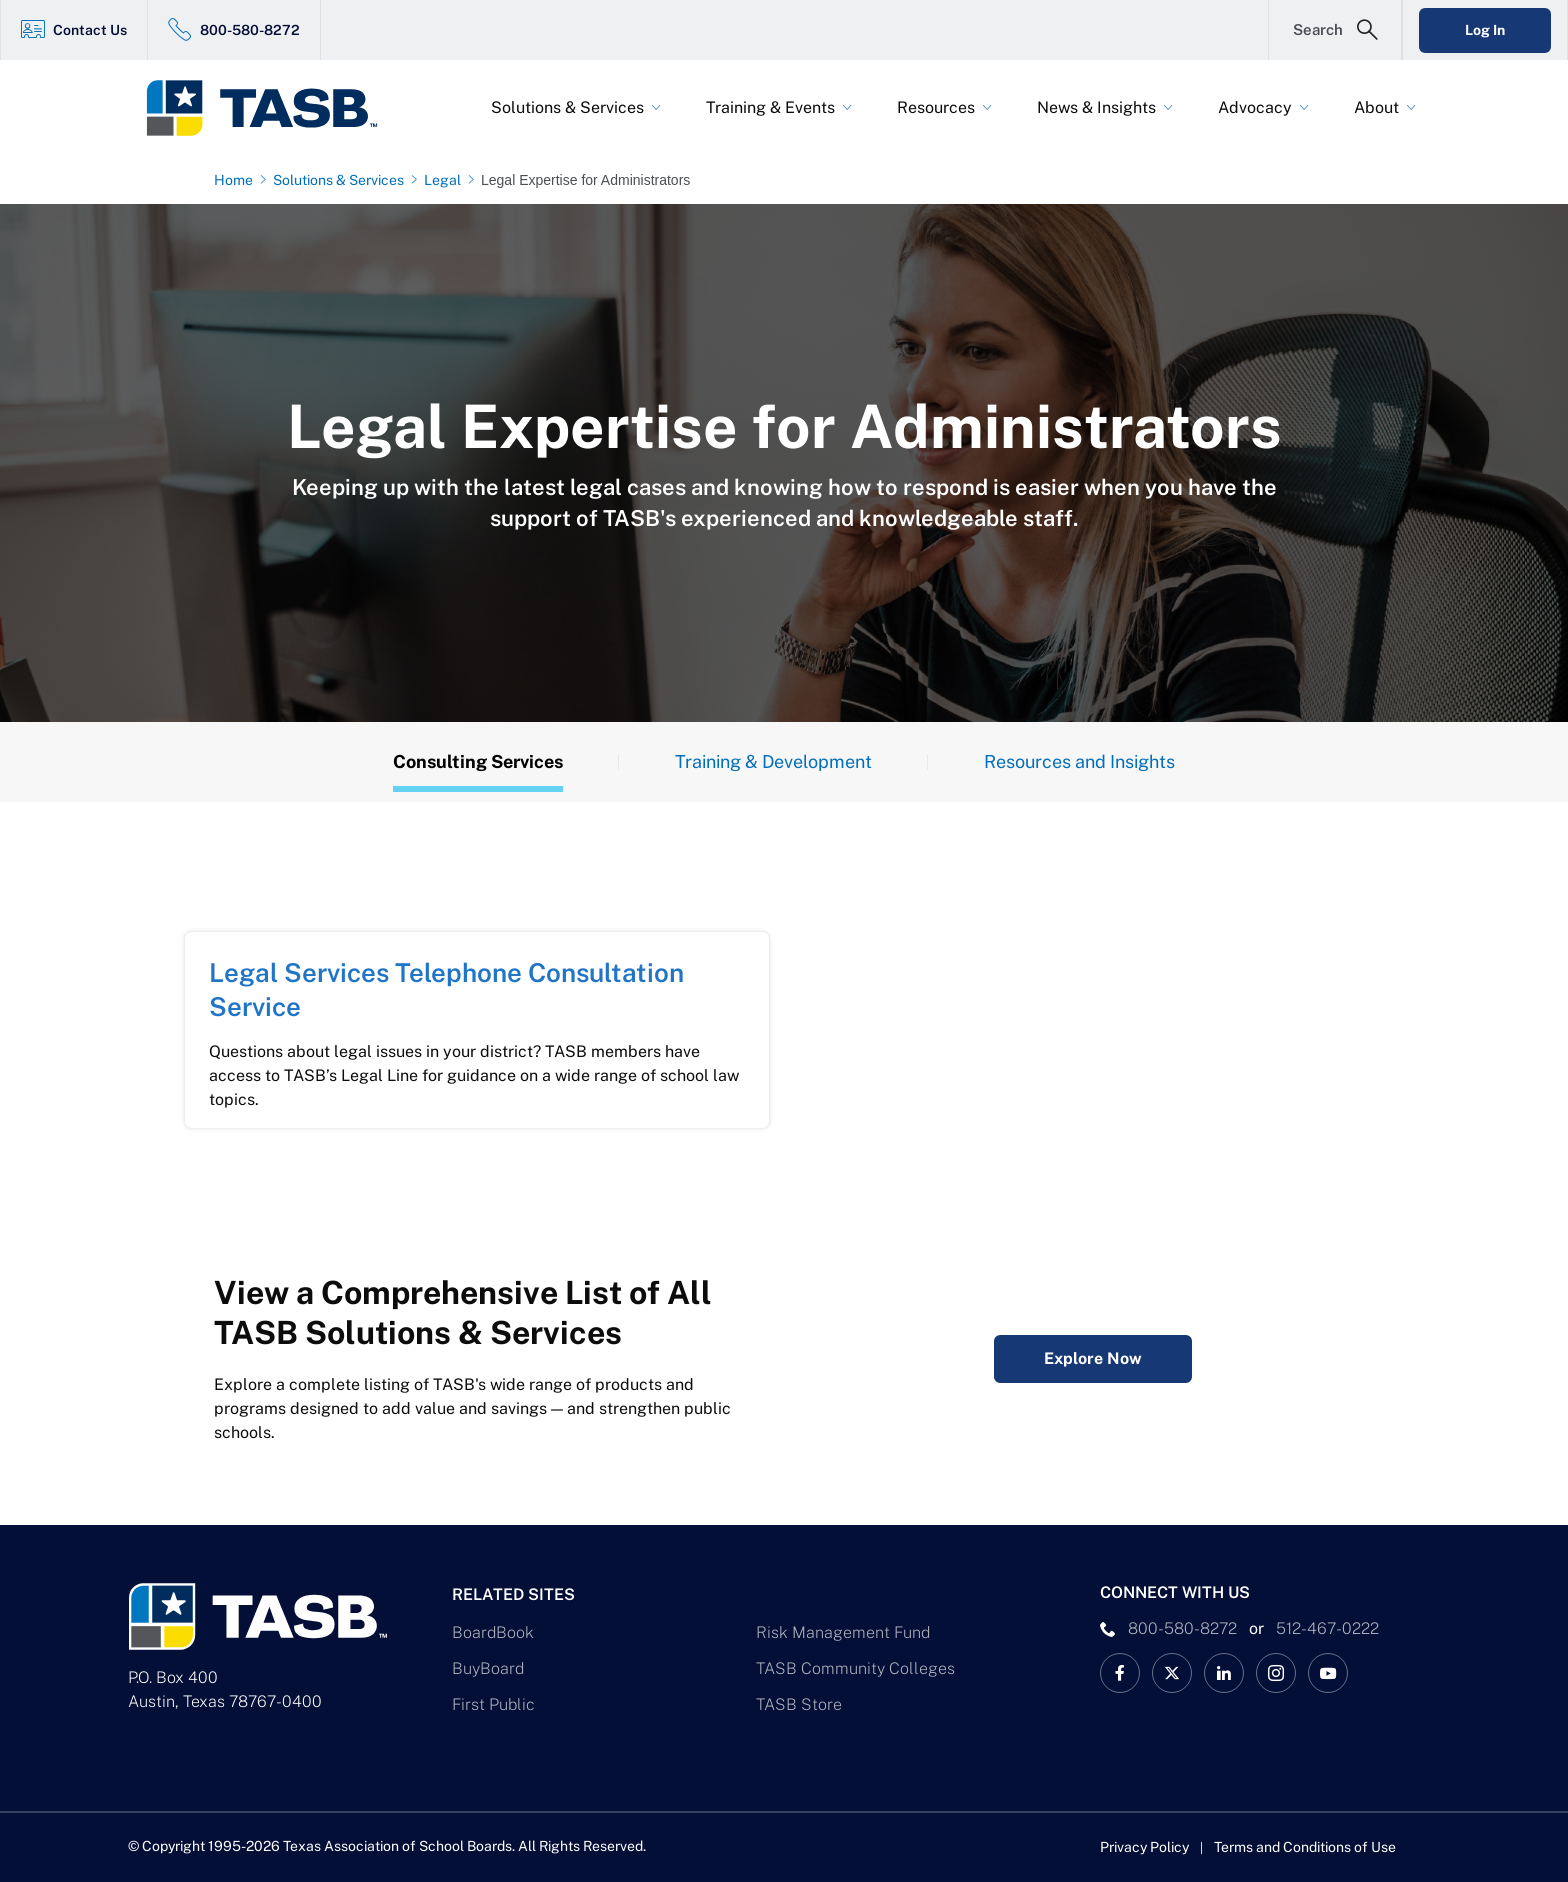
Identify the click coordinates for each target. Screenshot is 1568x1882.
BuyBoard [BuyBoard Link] (488, 1668)
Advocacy (1255, 107)
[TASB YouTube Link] (1328, 1673)
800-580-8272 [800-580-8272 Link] (250, 30)
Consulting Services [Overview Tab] (478, 761)
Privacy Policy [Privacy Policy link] (1144, 1847)
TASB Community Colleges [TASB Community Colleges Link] (855, 1668)
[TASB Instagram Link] (1276, 1673)
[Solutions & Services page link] (342, 180)
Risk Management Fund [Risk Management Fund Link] (843, 1632)
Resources (936, 107)
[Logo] (274, 108)
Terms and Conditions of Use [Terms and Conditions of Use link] (1305, 1847)
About (1376, 107)
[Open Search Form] (1335, 30)
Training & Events (770, 107)
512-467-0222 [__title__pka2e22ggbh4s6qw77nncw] (1327, 1628)
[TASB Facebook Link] (1120, 1673)
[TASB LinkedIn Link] (1224, 1673)
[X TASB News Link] (1172, 1673)
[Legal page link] (446, 180)
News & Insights (1096, 107)
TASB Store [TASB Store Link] (799, 1704)
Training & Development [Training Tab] (773, 761)
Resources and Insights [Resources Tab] (1079, 761)
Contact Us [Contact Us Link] (90, 30)
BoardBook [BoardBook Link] (493, 1632)
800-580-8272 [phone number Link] (1182, 1628)
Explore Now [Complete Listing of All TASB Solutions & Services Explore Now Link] (1093, 1358)
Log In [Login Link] (1485, 30)
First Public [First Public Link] (493, 1704)
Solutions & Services (567, 107)
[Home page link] (237, 180)
